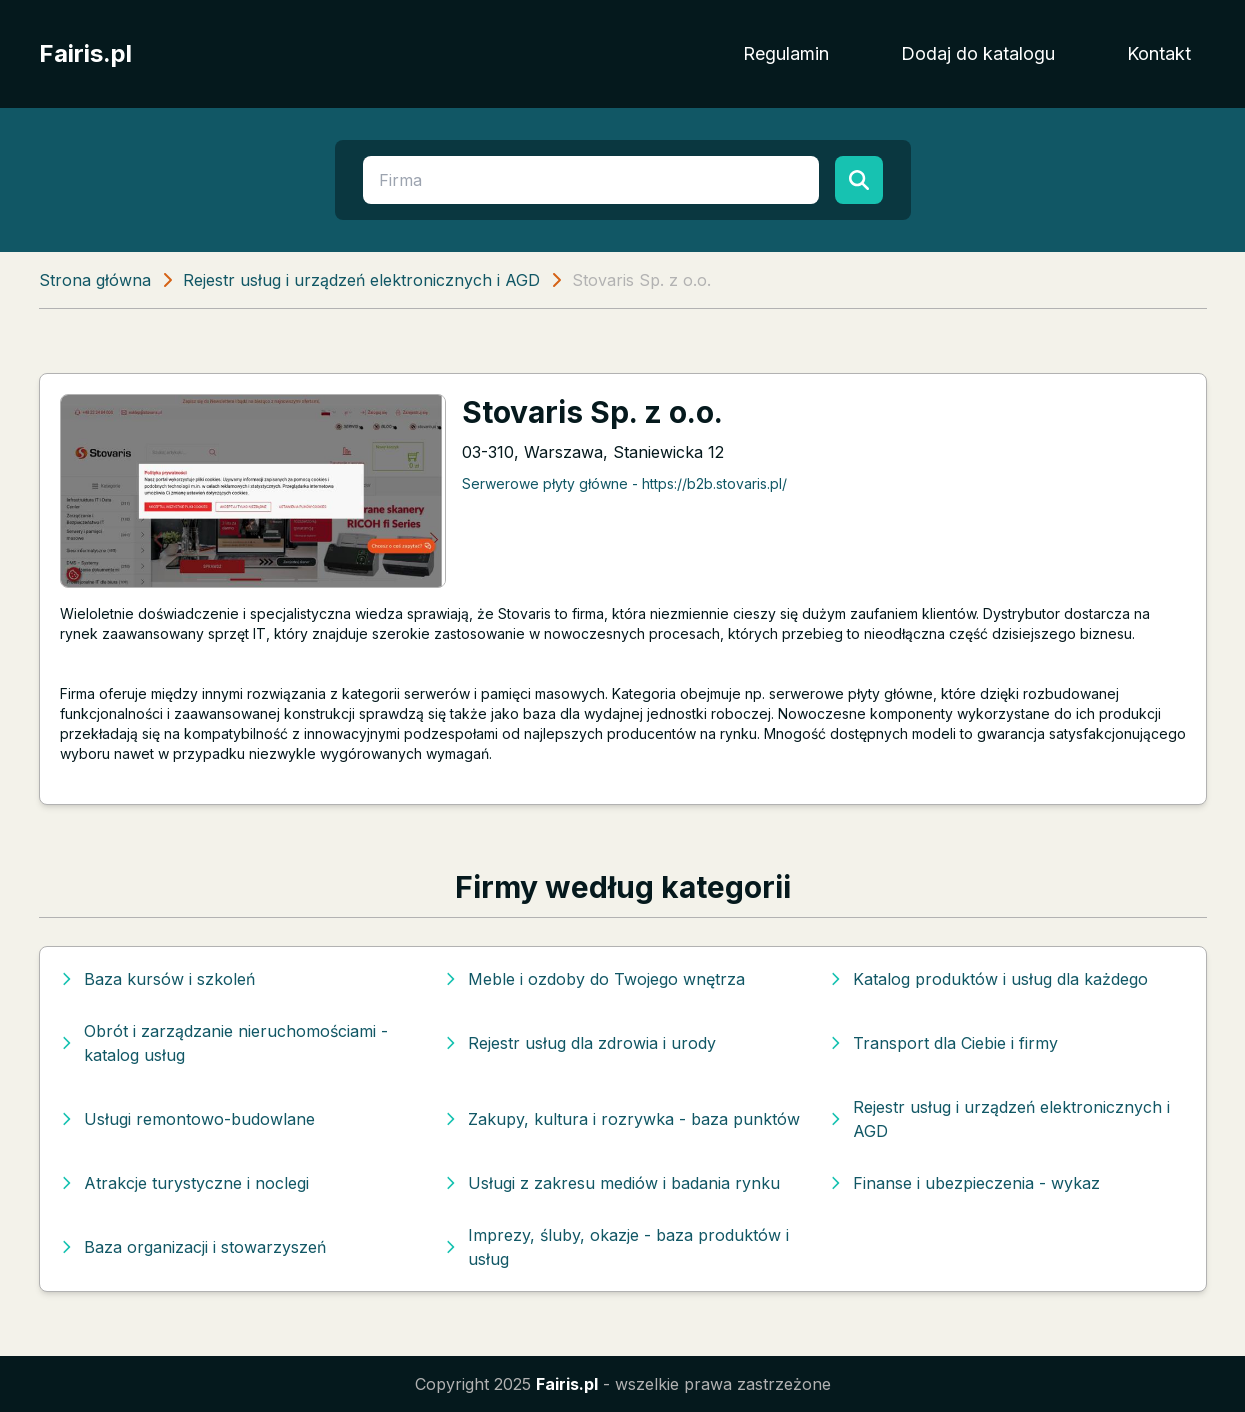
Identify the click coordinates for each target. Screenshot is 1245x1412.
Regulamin (786, 53)
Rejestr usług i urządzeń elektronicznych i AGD (361, 280)
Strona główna (95, 280)
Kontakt (1159, 53)
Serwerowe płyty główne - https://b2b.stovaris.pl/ (624, 483)
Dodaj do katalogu (978, 53)
